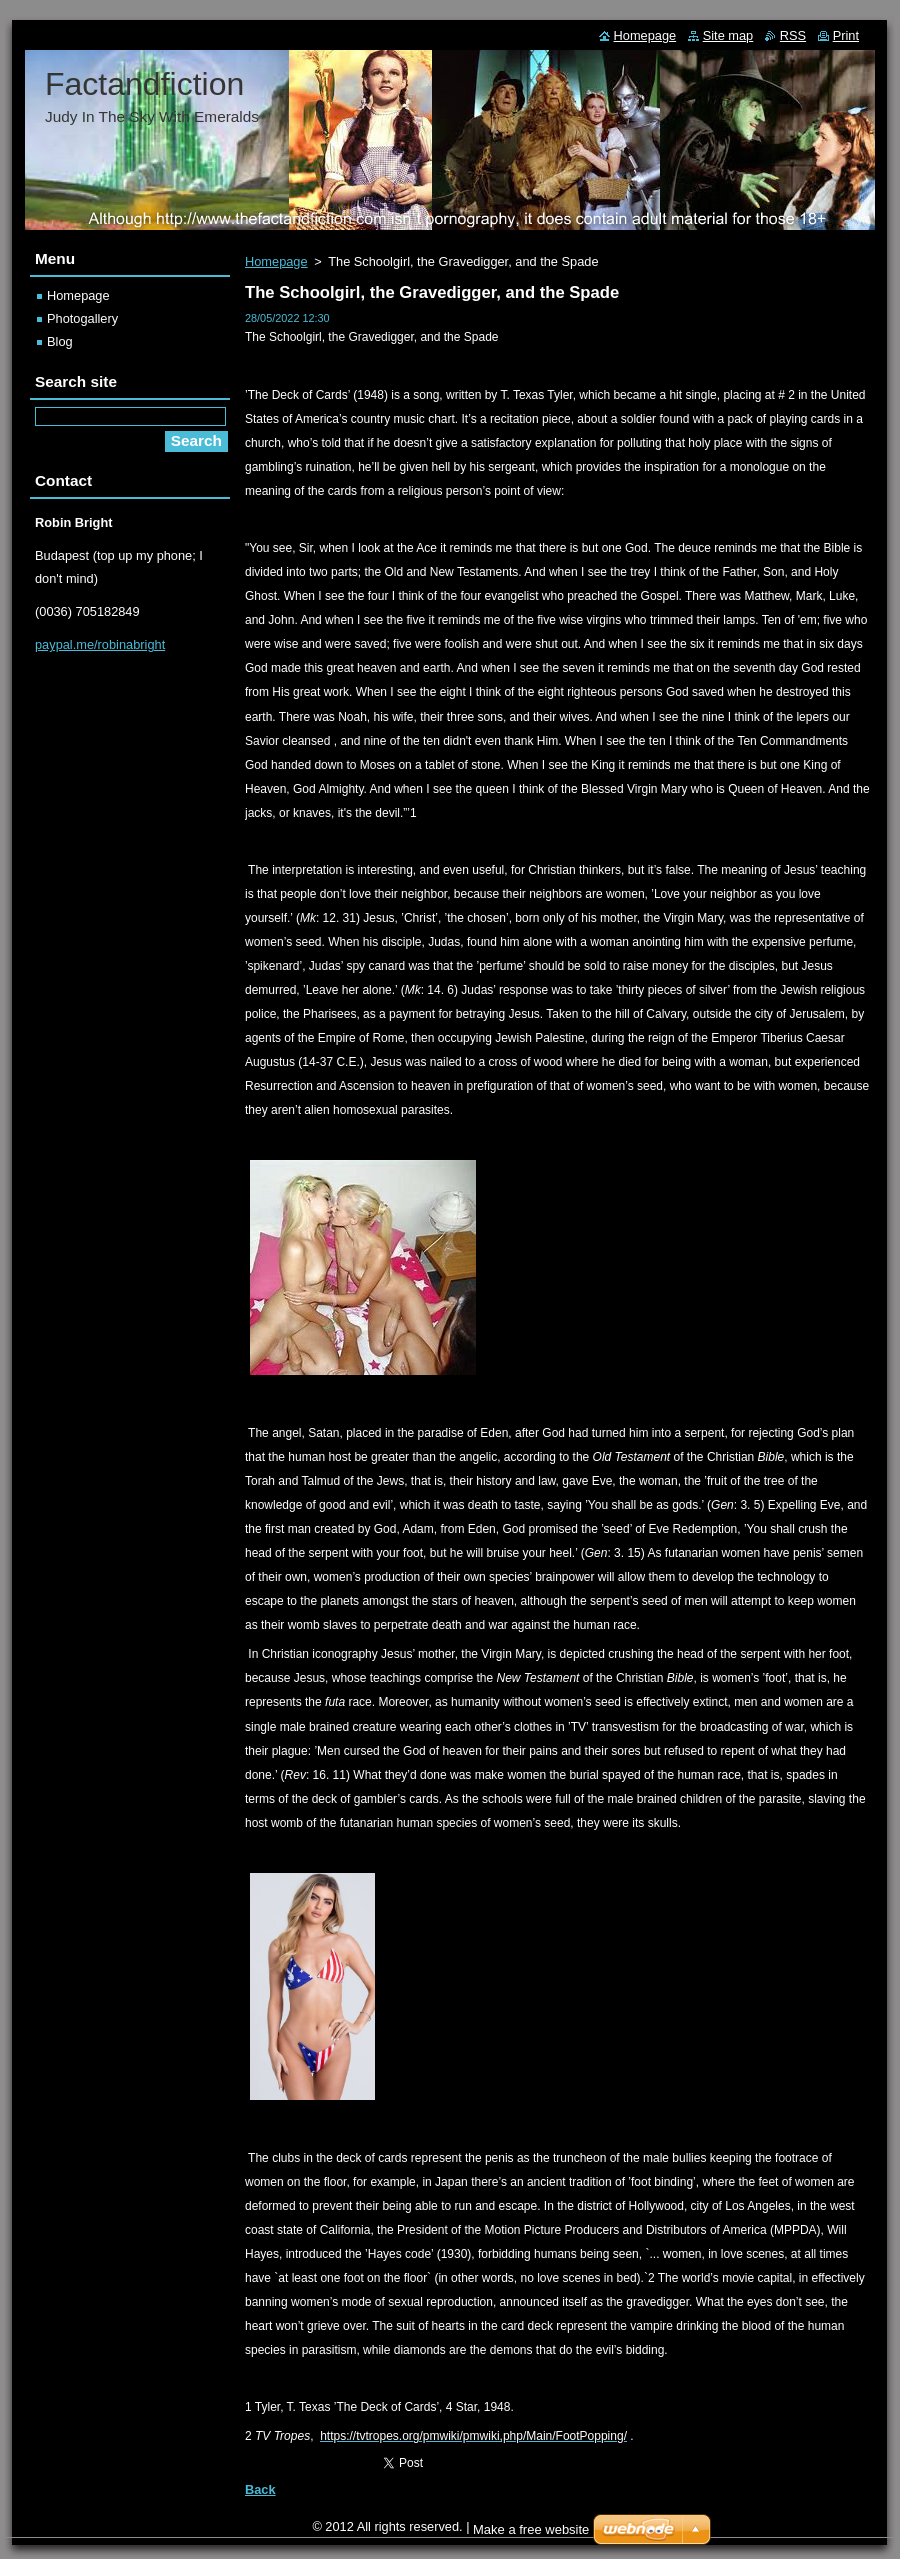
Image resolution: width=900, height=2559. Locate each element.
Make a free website (531, 2529)
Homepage (276, 261)
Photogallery (82, 318)
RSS (793, 35)
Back (260, 2489)
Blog (60, 341)
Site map (728, 35)
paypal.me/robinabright (100, 644)
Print (846, 35)
